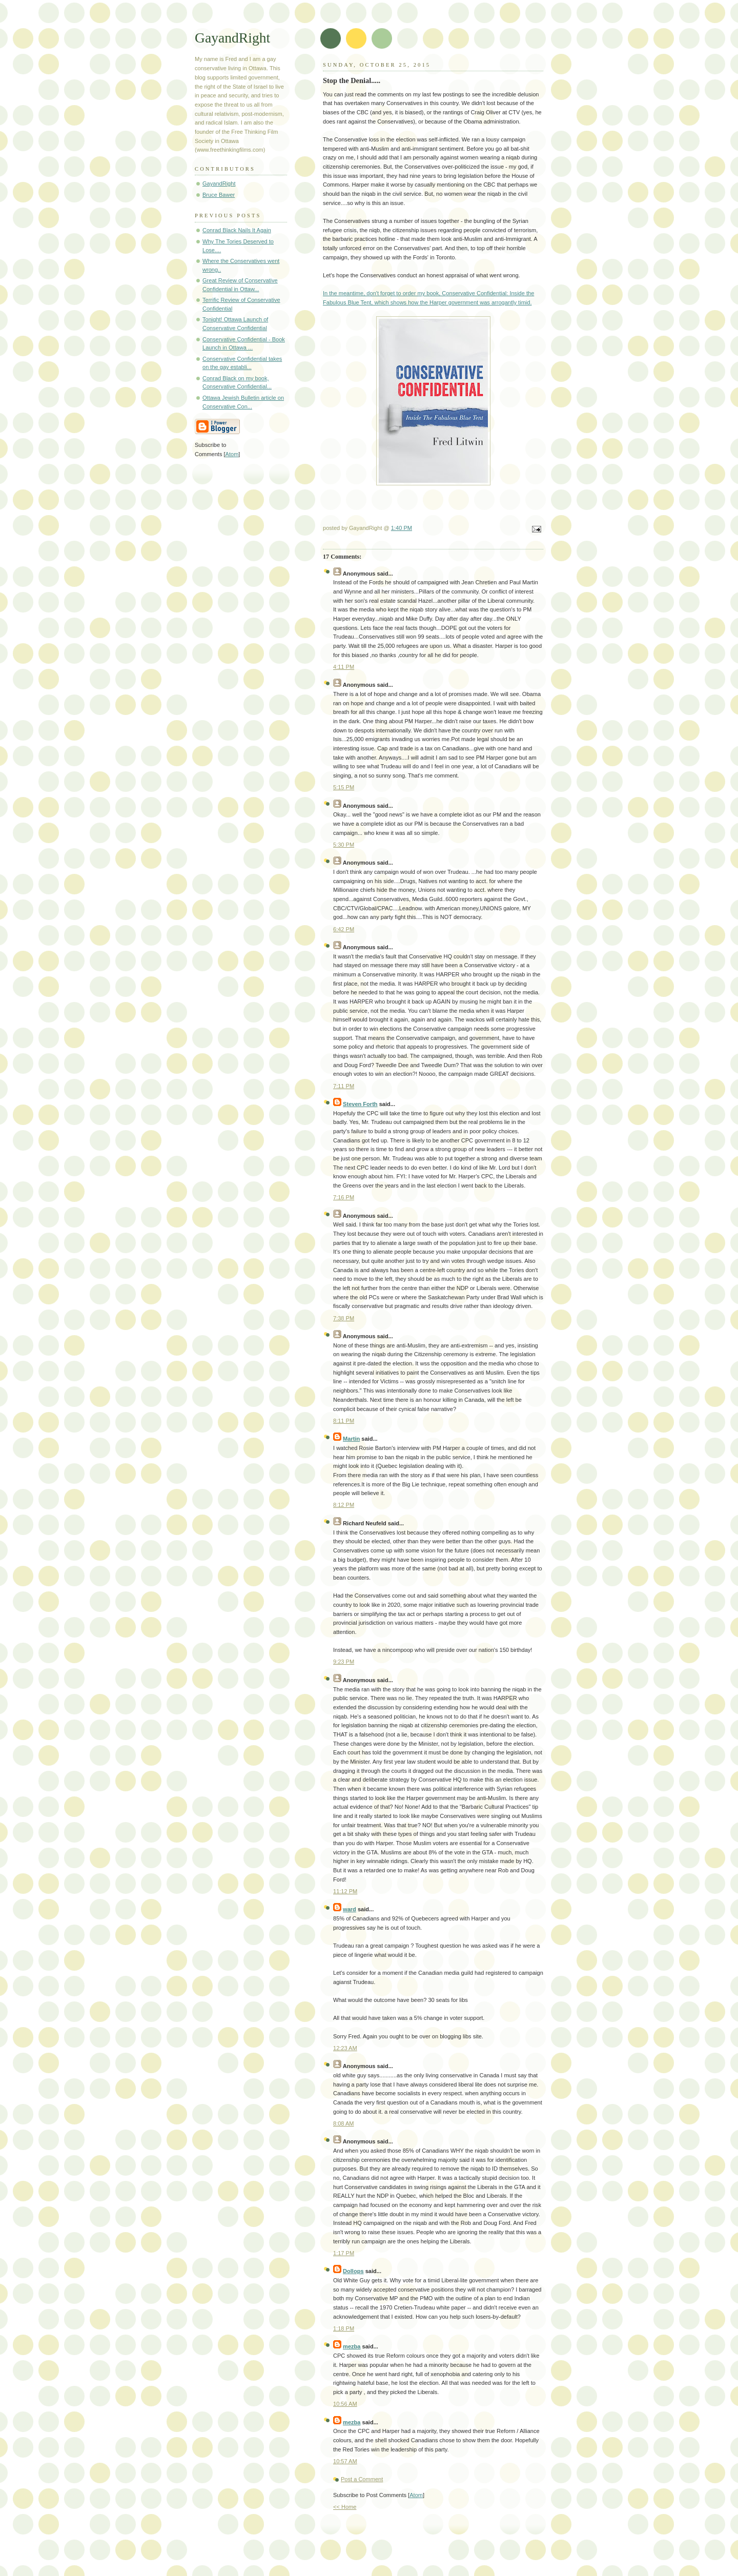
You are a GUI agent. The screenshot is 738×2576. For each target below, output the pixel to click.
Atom (416, 2495)
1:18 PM (343, 2328)
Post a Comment (362, 2479)
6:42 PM (343, 929)
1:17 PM (343, 2253)
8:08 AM (343, 2123)
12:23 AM (345, 2048)
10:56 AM (345, 2404)
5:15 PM (343, 787)
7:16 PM (343, 1197)
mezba (351, 2346)
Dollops (353, 2271)
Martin (351, 1439)
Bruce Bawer (218, 195)
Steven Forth (360, 1104)
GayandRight (232, 38)
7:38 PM (343, 1318)
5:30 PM (343, 845)
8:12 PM (343, 1505)
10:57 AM (345, 2461)
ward (349, 1909)
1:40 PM (401, 528)
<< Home (344, 2507)
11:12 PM (345, 1891)
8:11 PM (343, 1421)
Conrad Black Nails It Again (236, 230)
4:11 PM (343, 667)
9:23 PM (343, 1662)
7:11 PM (343, 1086)
